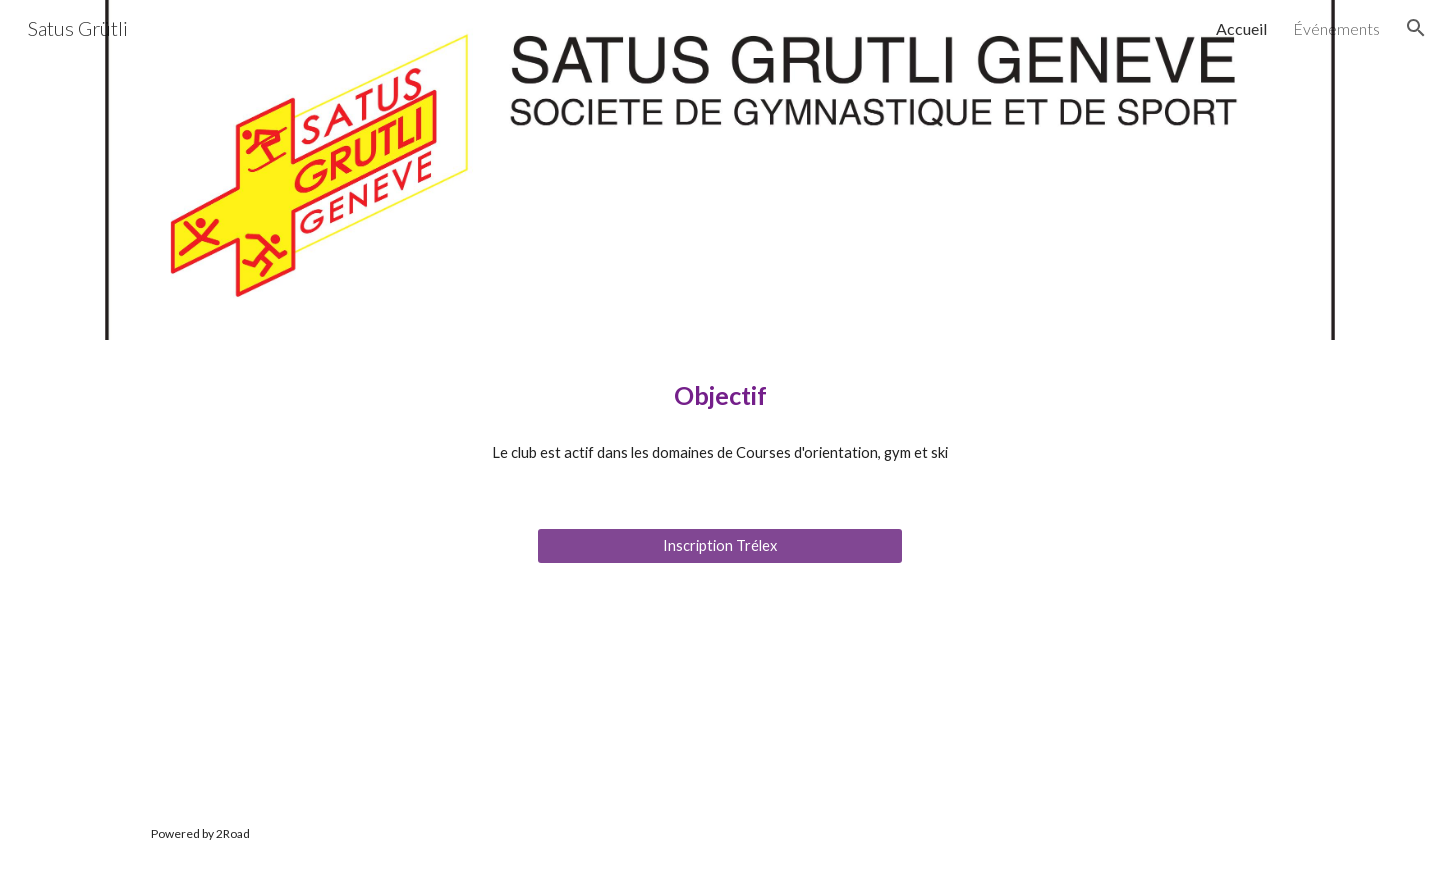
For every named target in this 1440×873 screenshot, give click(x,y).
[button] (1416, 28)
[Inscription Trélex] (719, 546)
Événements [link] (1336, 28)
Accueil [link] (1241, 28)
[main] (720, 395)
